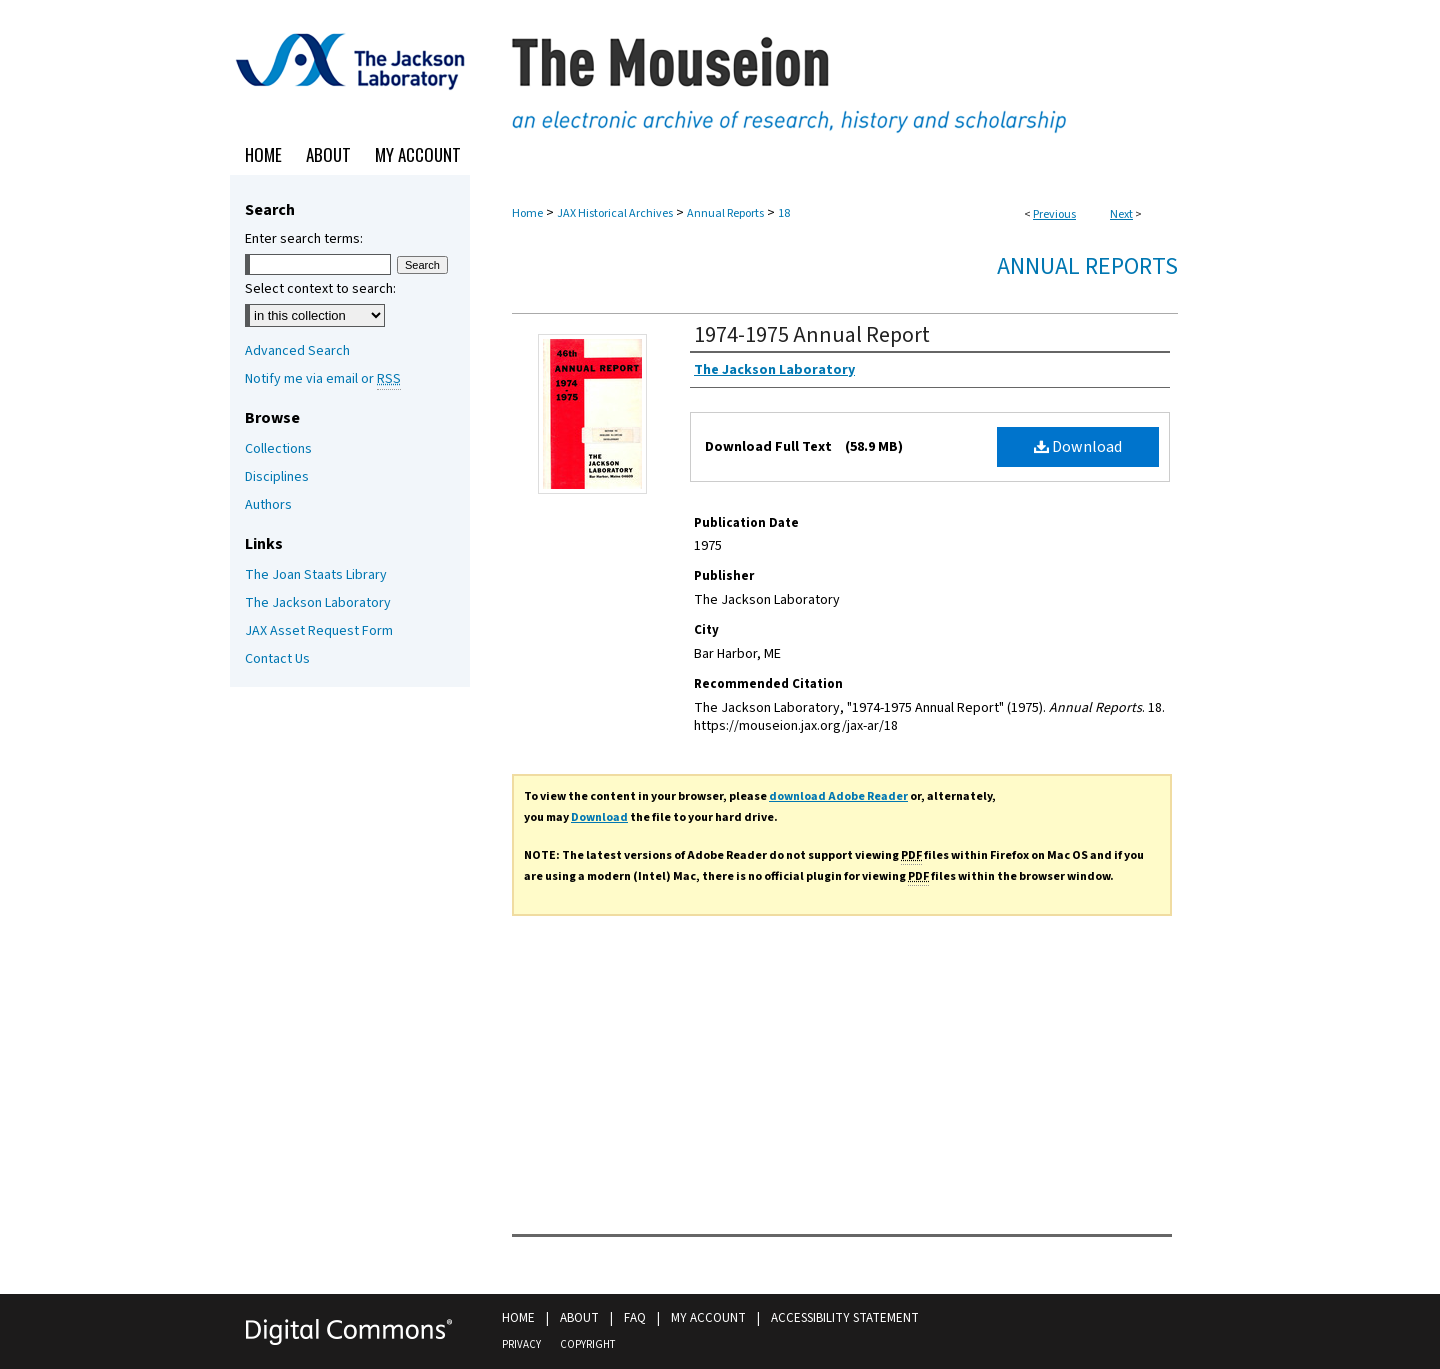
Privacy (521, 1344)
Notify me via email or (323, 379)
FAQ (635, 1318)
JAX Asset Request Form (319, 631)
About (579, 1318)
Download (1078, 447)
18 (784, 213)
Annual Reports (725, 213)
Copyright (587, 1344)
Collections (278, 449)
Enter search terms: (304, 239)
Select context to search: (320, 289)
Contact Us (277, 659)
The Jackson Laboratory (318, 603)
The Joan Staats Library (316, 575)
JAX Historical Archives (615, 213)
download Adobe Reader (838, 796)
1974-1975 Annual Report (812, 335)
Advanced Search (297, 351)
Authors (268, 505)
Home (527, 213)
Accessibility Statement (845, 1318)
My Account (708, 1318)
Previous (1054, 214)
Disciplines (277, 477)
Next (1121, 214)
